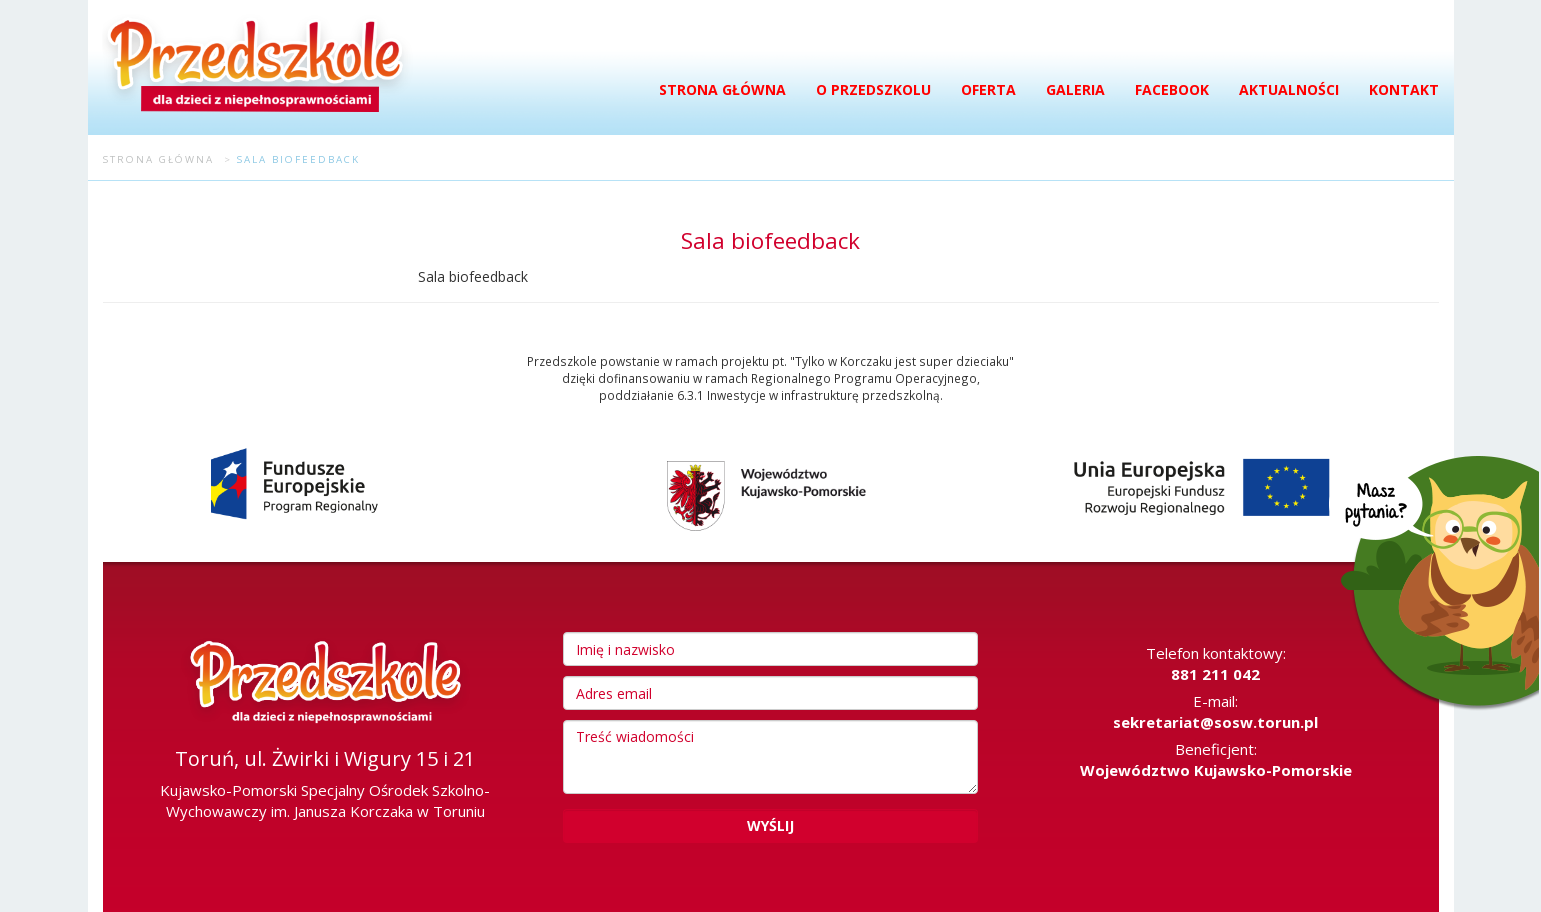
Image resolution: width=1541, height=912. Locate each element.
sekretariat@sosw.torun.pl (1215, 722)
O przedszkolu (873, 89)
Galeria (1075, 89)
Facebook (1172, 89)
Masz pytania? (1435, 591)
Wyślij (770, 825)
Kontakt (1404, 89)
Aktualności (1289, 89)
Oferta (988, 89)
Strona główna (722, 89)
